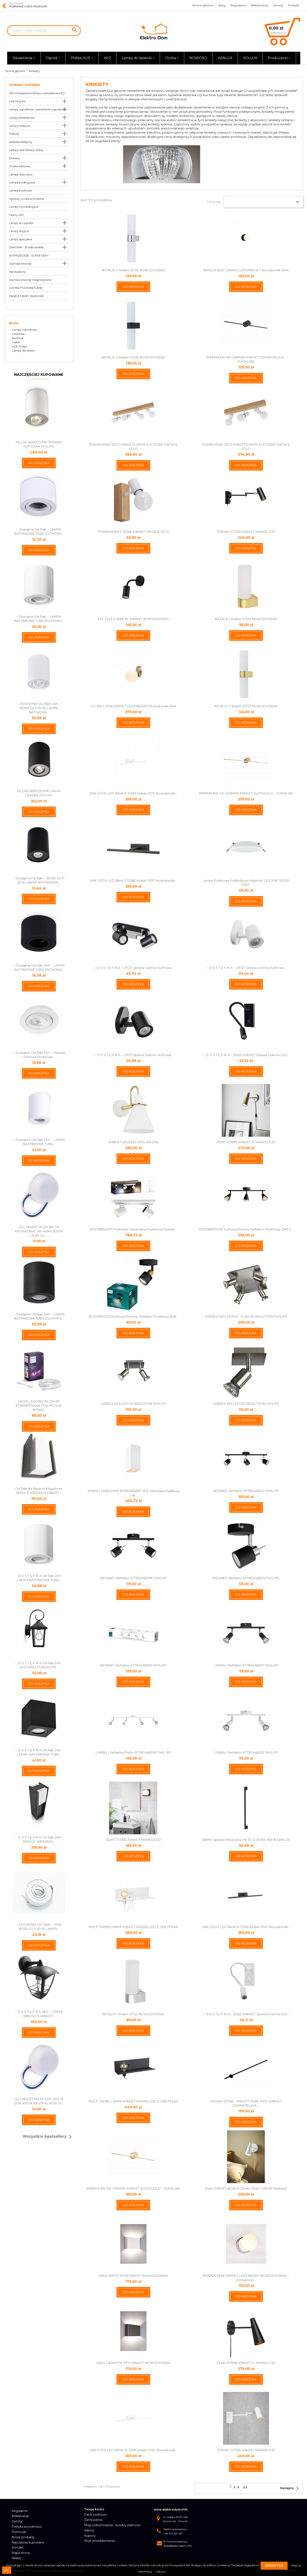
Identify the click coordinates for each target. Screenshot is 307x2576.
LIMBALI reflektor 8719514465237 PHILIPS (246, 1665)
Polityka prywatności (27, 2526)
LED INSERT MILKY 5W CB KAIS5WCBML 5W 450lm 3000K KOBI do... (39, 1231)
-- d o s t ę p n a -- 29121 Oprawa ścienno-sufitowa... (133, 1055)
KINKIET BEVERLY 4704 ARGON (133, 1142)
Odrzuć (161, 2571)
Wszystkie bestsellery (48, 2136)
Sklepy (16, 2558)
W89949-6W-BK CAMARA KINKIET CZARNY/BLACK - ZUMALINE (246, 360)
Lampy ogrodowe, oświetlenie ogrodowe (37, 109)
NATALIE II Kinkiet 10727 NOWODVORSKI (246, 706)
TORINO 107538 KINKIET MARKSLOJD (246, 2450)
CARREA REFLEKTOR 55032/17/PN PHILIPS (133, 1404)
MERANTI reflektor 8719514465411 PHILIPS (246, 1491)
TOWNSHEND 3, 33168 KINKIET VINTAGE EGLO (133, 532)
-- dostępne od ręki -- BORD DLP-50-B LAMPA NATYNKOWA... (39, 880)
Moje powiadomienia (99, 2541)
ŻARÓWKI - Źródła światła (26, 247)
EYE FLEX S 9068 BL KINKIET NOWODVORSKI (133, 619)
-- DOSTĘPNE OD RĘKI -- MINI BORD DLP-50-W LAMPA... (39, 1927)
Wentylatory (17, 271)
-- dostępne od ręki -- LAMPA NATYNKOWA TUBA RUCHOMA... (39, 532)
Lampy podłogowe (22, 182)
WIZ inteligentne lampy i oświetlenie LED (37, 93)
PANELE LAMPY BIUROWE (26, 296)
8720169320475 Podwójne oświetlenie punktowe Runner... (133, 1229)
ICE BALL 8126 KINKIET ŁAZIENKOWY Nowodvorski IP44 (133, 706)
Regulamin (238, 5)
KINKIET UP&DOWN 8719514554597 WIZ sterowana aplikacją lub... (133, 1493)
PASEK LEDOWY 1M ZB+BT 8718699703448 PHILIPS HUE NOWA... (39, 1406)
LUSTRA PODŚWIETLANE (25, 287)
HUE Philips (19, 346)
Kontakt (293, 5)
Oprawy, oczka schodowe (26, 198)
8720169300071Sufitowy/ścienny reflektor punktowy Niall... (133, 1317)
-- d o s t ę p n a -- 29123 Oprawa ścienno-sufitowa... (133, 968)
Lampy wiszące (19, 125)
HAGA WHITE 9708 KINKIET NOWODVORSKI (133, 2276)
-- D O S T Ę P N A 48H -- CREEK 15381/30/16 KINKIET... (39, 2014)
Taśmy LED (16, 215)
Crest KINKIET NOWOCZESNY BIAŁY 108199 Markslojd (246, 2188)
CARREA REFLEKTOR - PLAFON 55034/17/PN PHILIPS (246, 1317)
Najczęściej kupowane (28, 2542)
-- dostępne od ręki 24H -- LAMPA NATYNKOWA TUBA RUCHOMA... (39, 968)
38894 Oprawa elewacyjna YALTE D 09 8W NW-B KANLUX (246, 1840)
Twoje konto (94, 2509)
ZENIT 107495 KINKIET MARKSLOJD (133, 1840)
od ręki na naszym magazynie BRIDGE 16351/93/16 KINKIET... (38, 1491)
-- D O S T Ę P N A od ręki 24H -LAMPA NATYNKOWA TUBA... (39, 1752)
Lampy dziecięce (20, 174)
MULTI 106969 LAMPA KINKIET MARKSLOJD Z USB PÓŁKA (133, 1927)
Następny (290, 2488)
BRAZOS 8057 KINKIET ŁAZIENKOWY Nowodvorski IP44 (246, 270)
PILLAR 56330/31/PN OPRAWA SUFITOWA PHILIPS (39, 444)
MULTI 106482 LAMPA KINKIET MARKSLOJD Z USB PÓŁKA (133, 2101)
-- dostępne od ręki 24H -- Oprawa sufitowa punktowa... (39, 1055)
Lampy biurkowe (20, 190)
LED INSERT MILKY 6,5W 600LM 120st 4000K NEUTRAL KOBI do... (39, 2101)
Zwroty (278, 5)
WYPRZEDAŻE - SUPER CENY (29, 255)
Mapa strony (21, 2553)
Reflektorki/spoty (20, 142)
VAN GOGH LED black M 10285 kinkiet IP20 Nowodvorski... (246, 1927)
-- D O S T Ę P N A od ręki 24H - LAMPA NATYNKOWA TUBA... (39, 1578)
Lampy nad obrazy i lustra (26, 150)
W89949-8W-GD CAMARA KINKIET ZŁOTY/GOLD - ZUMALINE (246, 793)
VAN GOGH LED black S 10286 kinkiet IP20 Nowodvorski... (133, 881)
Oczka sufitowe (19, 166)
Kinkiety (14, 158)
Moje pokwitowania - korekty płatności (112, 2525)
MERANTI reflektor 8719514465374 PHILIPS (246, 1578)
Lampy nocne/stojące (24, 206)
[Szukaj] (44, 30)
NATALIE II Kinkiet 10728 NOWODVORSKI (133, 357)
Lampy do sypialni (21, 223)
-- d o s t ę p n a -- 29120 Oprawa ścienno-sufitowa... (246, 968)
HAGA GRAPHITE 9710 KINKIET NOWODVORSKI (133, 2363)
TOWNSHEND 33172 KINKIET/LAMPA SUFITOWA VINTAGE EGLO (133, 447)
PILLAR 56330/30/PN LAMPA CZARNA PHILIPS (39, 793)
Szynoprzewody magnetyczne (30, 279)
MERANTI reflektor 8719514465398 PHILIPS (133, 1578)
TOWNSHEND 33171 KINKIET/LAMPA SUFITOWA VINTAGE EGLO (246, 447)
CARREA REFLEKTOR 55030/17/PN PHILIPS (246, 1404)
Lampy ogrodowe (24, 329)
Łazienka (18, 333)
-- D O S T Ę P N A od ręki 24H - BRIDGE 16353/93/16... (39, 1840)
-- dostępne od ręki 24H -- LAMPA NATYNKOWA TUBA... (39, 1142)
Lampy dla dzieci (23, 350)
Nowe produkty (23, 2537)
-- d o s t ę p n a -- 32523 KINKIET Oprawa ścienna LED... (246, 2014)
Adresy (89, 2530)
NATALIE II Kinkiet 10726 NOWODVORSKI (133, 270)
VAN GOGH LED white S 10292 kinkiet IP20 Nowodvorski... (133, 793)
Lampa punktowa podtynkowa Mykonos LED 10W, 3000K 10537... (246, 883)
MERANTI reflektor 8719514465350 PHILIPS (133, 1665)
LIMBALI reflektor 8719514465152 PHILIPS (246, 1752)
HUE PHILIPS (17, 101)
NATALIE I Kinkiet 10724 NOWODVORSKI (246, 619)
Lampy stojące (19, 231)
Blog (221, 5)
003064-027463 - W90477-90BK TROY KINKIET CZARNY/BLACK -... (245, 2103)
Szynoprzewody (20, 263)
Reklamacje (259, 5)
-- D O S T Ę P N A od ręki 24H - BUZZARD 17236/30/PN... (39, 1665)
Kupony (90, 2536)
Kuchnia (17, 338)
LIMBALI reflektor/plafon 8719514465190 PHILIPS (133, 1752)
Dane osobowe (95, 2514)
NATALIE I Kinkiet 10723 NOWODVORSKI (133, 2014)
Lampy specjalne (20, 239)
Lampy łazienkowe (22, 117)
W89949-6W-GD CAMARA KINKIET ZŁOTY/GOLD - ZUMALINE (133, 2188)
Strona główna (203, 5)
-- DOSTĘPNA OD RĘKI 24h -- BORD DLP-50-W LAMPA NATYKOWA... (39, 708)
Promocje (19, 2532)
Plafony (14, 133)
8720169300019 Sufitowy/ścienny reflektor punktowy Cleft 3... (246, 1229)
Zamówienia (93, 2520)
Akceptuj (274, 2566)
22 (245, 2487)
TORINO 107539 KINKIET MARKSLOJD (246, 532)
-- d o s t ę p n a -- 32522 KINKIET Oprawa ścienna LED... (246, 1055)
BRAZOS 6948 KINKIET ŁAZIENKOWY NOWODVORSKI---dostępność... (246, 2278)
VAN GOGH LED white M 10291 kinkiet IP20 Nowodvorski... (133, 2450)
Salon (16, 342)
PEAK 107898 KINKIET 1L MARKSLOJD (246, 2363)
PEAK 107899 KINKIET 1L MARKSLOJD (245, 1142)
